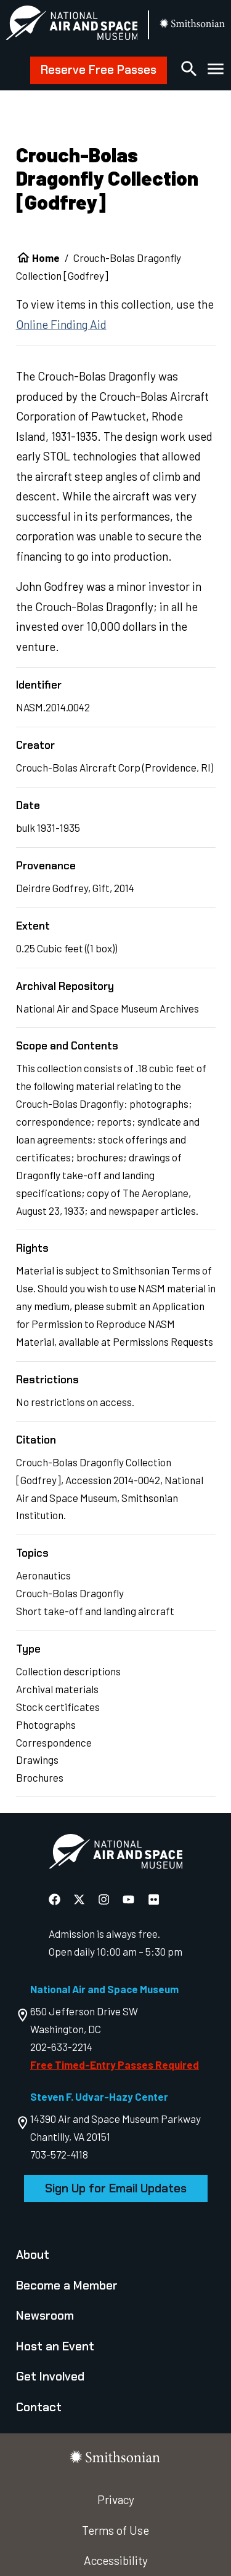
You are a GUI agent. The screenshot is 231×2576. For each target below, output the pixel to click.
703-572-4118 (59, 2154)
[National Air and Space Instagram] (105, 1899)
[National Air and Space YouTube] (130, 1899)
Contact (39, 2407)
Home (46, 257)
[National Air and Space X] (80, 1899)
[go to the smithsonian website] (192, 25)
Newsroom (45, 2315)
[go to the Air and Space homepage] (115, 1854)
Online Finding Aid (61, 324)
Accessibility (116, 2560)
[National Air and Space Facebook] (56, 1899)
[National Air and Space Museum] (72, 25)
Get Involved (50, 2376)
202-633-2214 (61, 2047)
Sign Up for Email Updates (116, 2188)
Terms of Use (115, 2530)
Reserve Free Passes (98, 69)
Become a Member (67, 2285)
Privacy (115, 2499)
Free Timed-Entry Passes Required (114, 2064)
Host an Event (55, 2346)
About (32, 2254)
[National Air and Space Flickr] (154, 1899)
